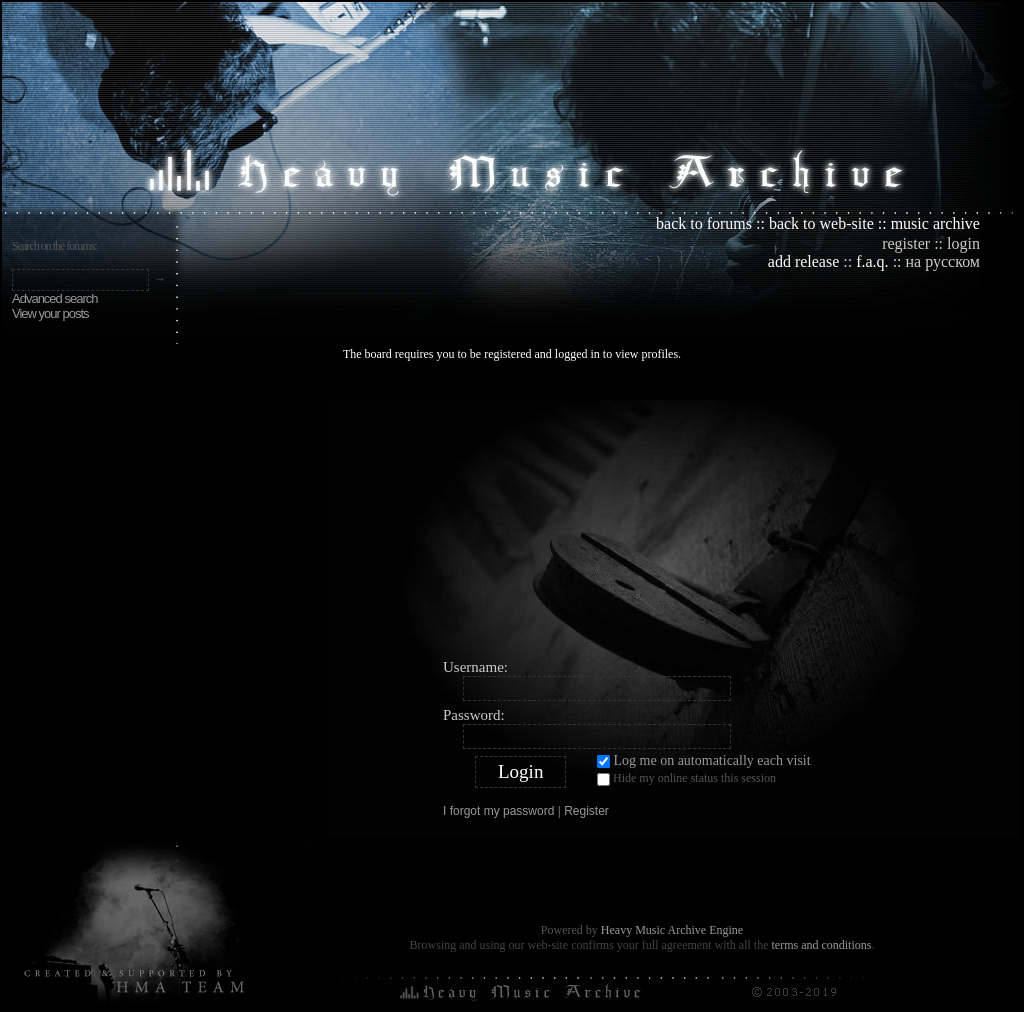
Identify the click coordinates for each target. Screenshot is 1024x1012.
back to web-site (821, 223)
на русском (943, 261)
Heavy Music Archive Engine (672, 930)
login (963, 243)
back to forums (704, 223)
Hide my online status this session (686, 778)
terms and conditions (821, 945)
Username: (475, 667)
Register (586, 811)
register (906, 243)
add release (804, 261)
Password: (474, 715)
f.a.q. (872, 261)
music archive (935, 223)
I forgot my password (498, 811)
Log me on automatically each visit (704, 760)
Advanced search (54, 298)
